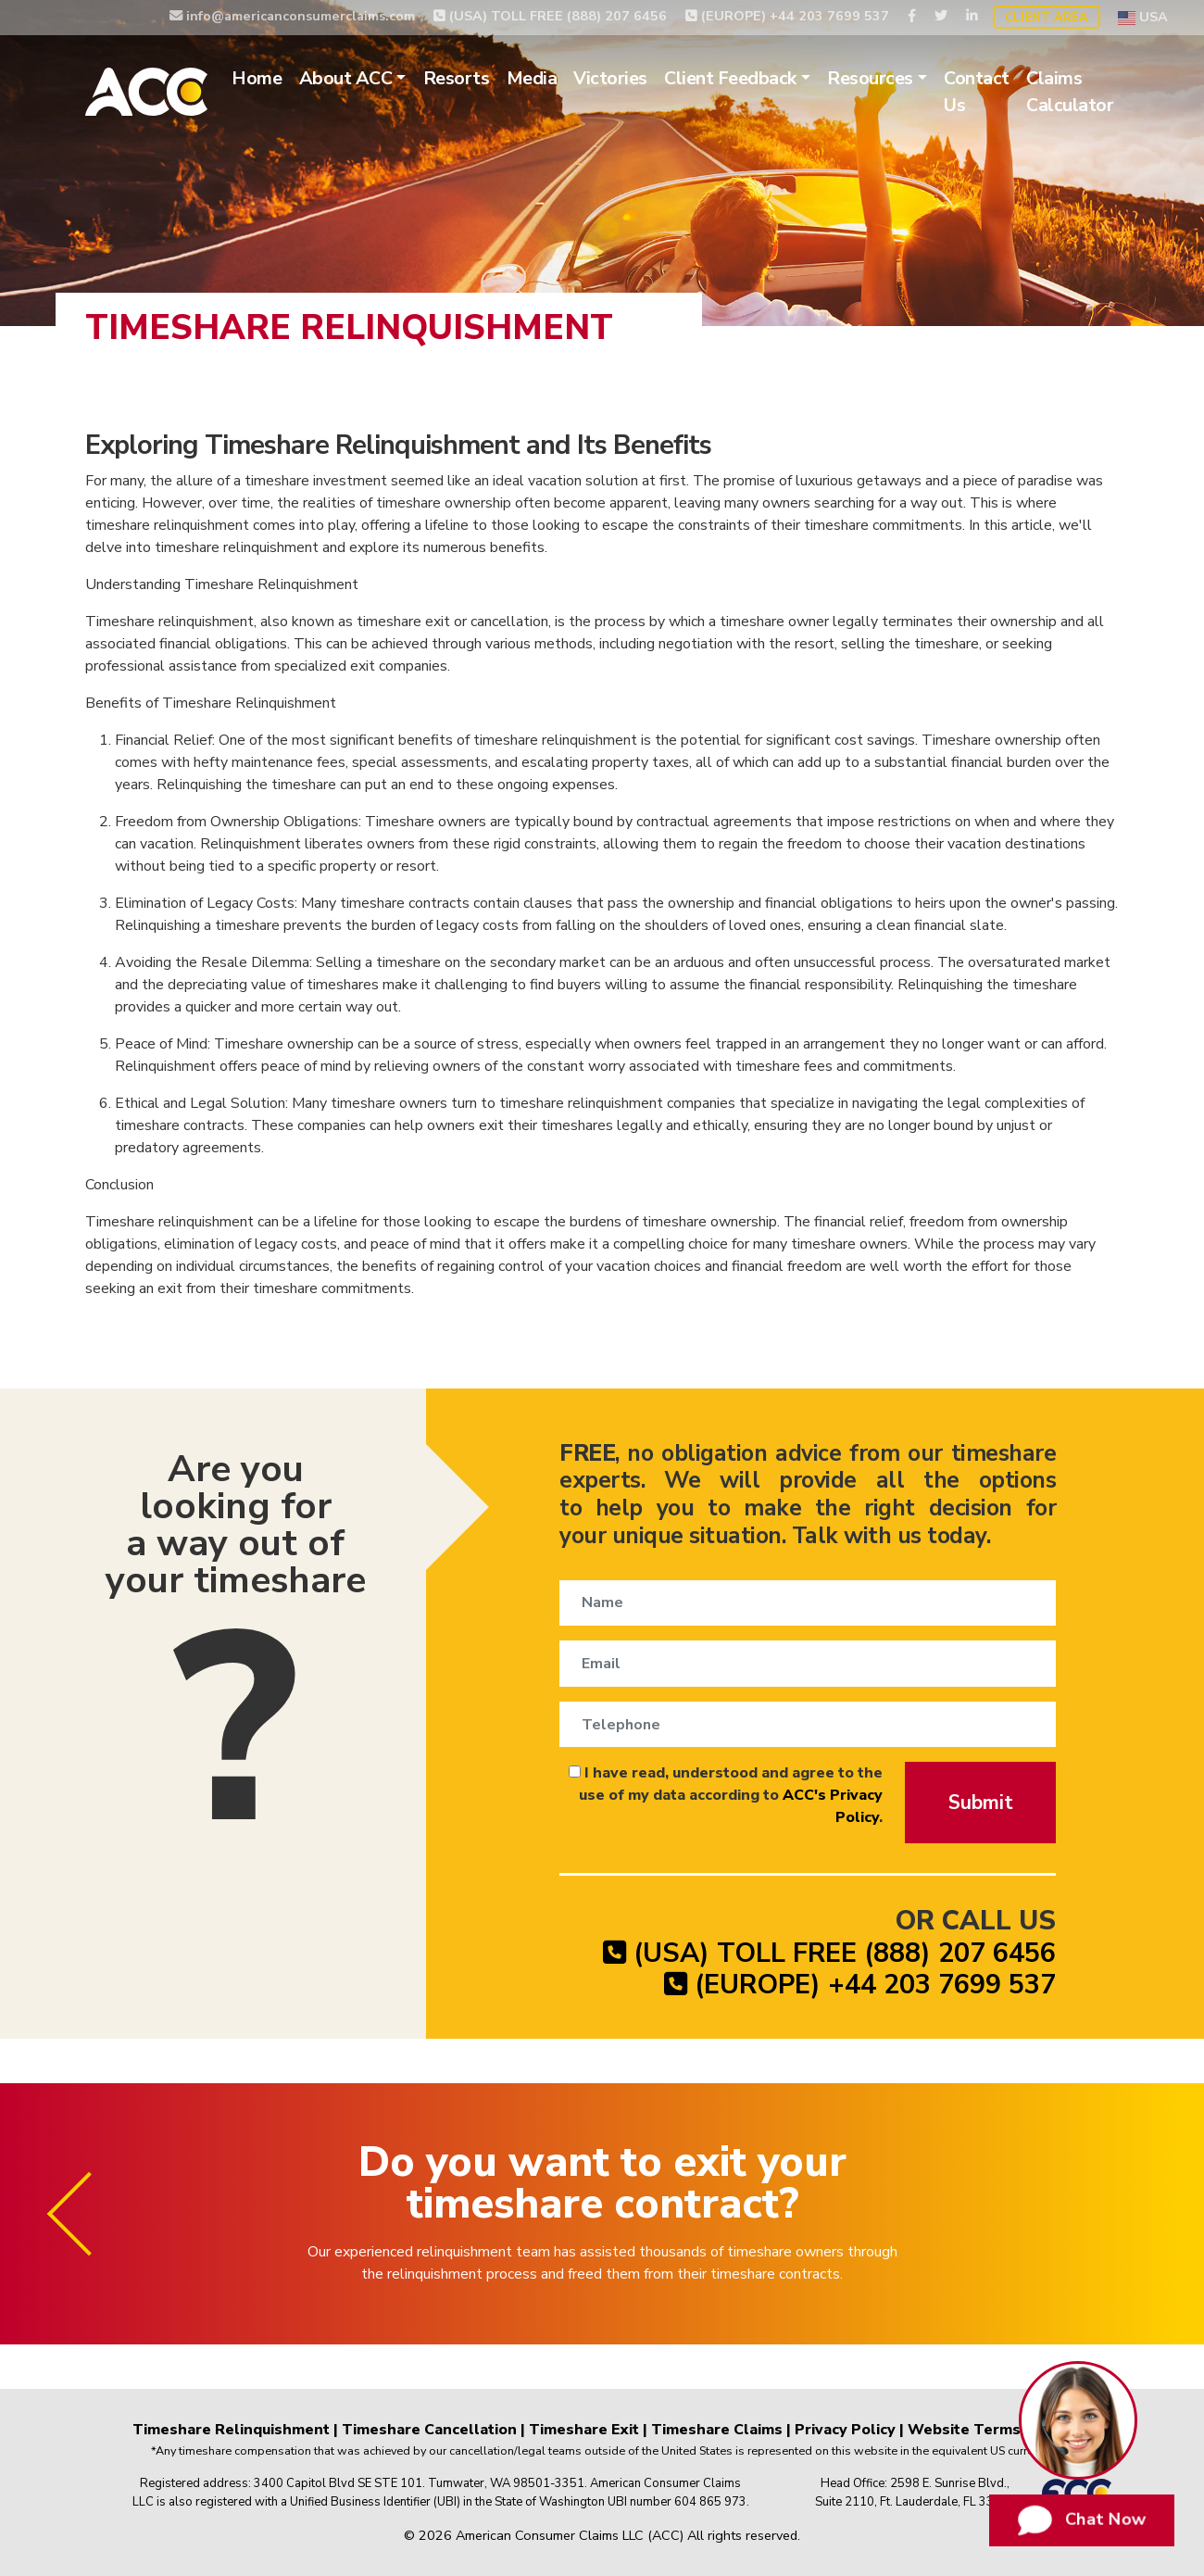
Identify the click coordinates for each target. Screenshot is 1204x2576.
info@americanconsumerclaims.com (292, 15)
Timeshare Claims (717, 2429)
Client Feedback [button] (730, 78)
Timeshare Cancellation (429, 2429)
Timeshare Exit (584, 2429)
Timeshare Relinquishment (231, 2429)
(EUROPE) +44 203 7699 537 (787, 15)
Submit (980, 1803)
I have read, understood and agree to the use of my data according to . (726, 1795)
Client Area (1046, 17)
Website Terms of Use (990, 2429)
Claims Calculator (1069, 92)
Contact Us (977, 92)
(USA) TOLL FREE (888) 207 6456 (550, 15)
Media (532, 78)
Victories (610, 78)
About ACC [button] (346, 78)
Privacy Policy (845, 2429)
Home (257, 78)
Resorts (456, 78)
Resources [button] (870, 78)
